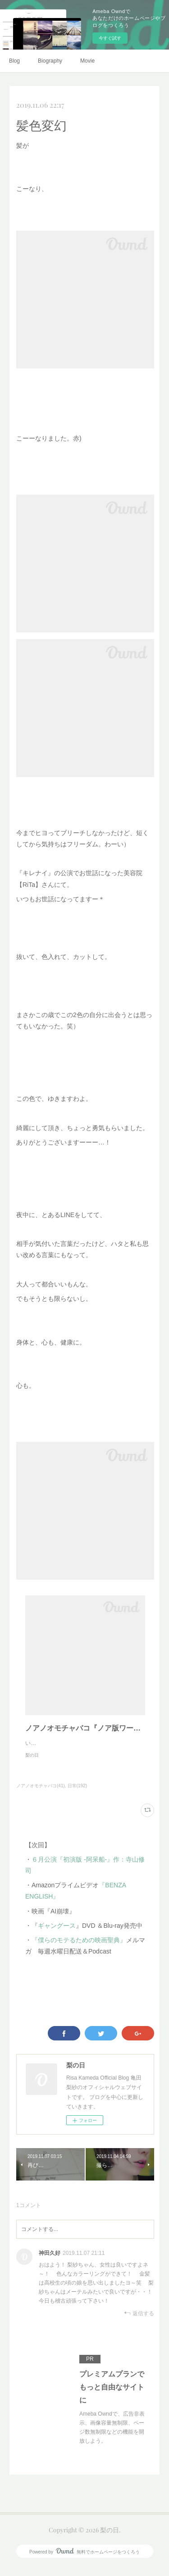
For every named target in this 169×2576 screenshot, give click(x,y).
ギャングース (57, 1934)
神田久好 (49, 2262)
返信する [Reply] (139, 2322)
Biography (50, 61)
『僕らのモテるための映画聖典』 (79, 1949)
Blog (14, 61)
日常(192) (77, 1794)
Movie (87, 61)
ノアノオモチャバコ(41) (40, 1794)
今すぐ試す (110, 38)
